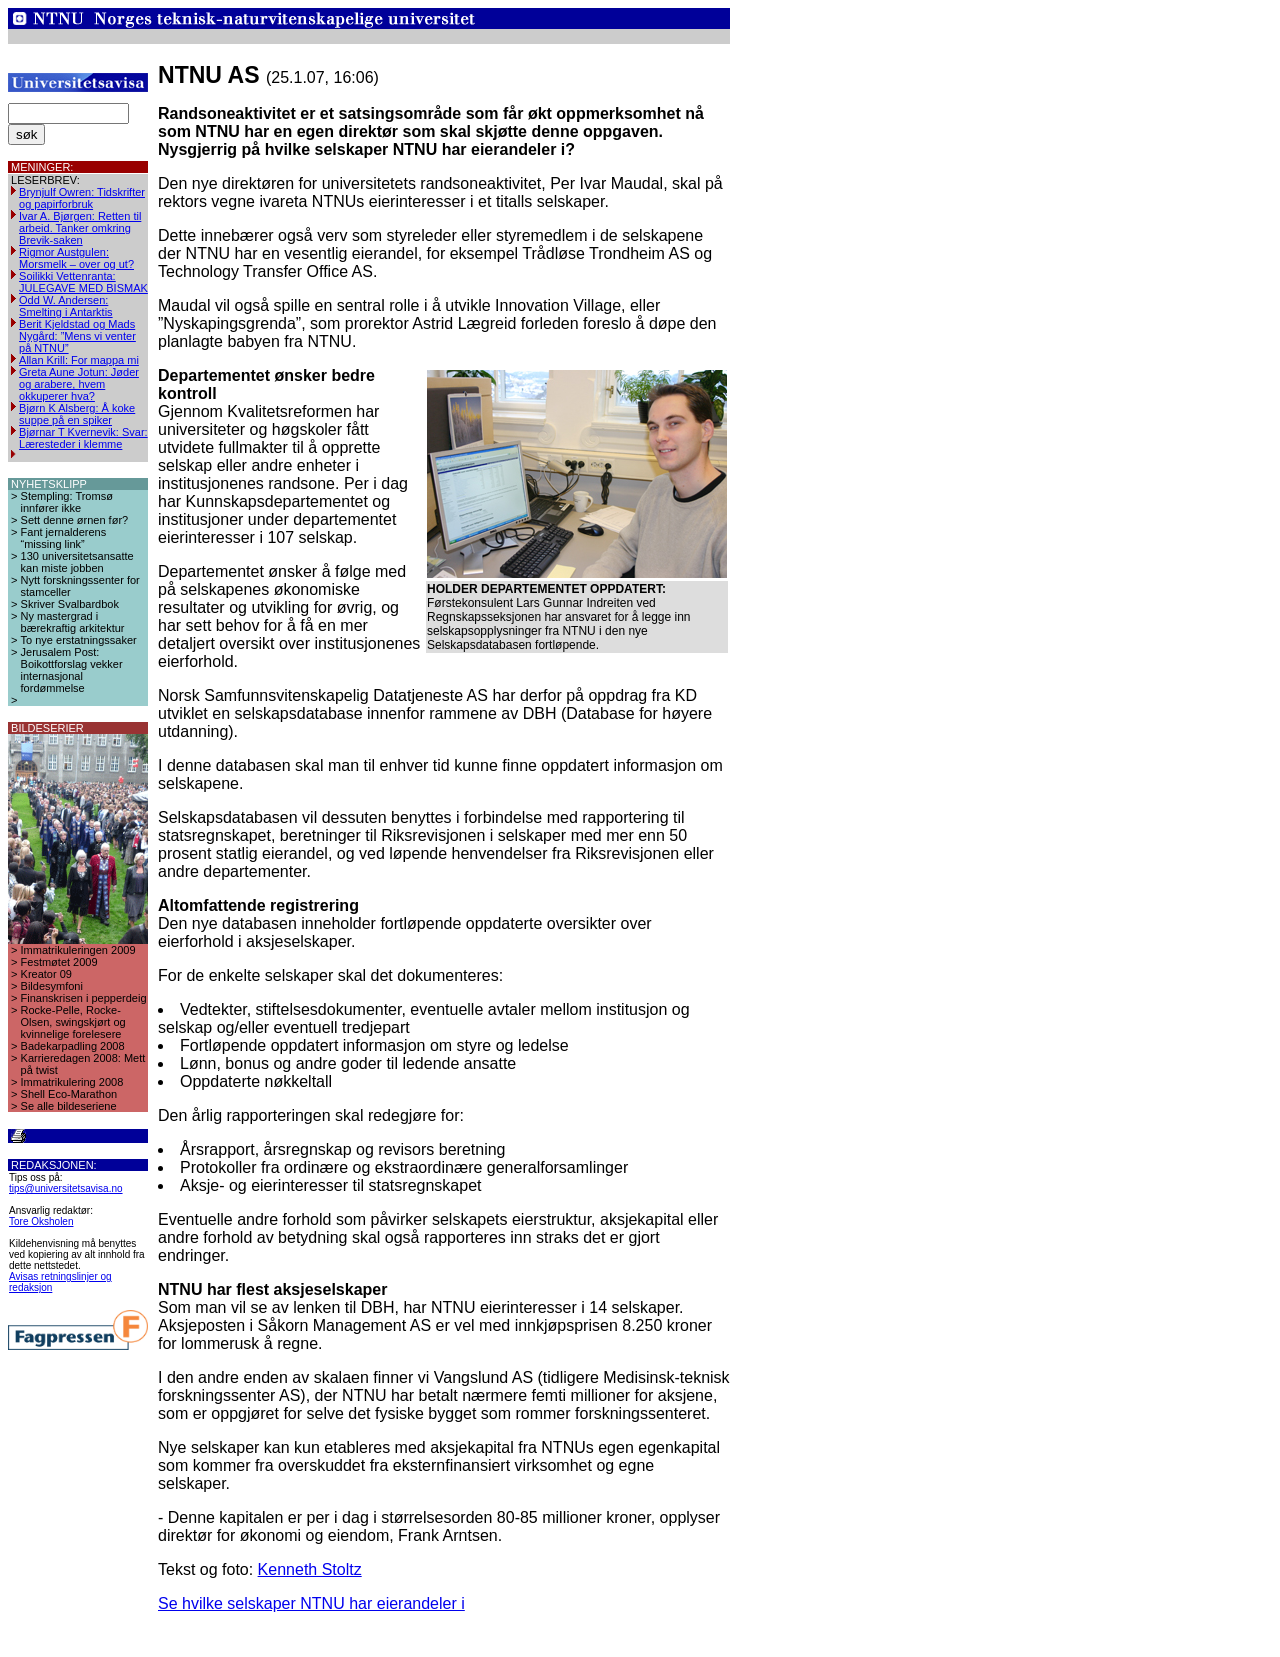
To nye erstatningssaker (79, 640)
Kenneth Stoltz (310, 1569)
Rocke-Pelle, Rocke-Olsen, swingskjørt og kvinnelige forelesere (73, 1022)
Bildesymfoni (52, 986)
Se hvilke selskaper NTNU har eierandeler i (311, 1603)
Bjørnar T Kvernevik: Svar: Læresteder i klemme (83, 438)
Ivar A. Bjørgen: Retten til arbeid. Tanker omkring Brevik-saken (80, 228)
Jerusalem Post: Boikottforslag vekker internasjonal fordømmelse (72, 670)
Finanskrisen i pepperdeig (84, 998)
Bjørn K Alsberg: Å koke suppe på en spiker (77, 414)
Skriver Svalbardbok (70, 604)
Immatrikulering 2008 (72, 1082)
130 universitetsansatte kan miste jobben (77, 562)
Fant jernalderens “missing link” (64, 538)
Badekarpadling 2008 (73, 1046)
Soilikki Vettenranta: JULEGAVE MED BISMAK (83, 282)
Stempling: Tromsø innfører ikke (67, 502)
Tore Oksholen (41, 1221)
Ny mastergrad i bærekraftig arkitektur (73, 622)
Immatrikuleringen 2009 (78, 950)
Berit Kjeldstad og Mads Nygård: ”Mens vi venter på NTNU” (77, 336)
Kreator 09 (46, 974)
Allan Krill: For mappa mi (79, 360)
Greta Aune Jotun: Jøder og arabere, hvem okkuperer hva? (79, 384)
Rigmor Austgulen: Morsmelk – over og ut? (76, 258)
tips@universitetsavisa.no (66, 1188)
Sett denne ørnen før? (75, 520)
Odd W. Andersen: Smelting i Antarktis (66, 306)
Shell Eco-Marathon (69, 1094)
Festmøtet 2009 (59, 962)
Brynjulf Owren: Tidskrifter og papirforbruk (82, 198)
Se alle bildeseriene (69, 1106)
